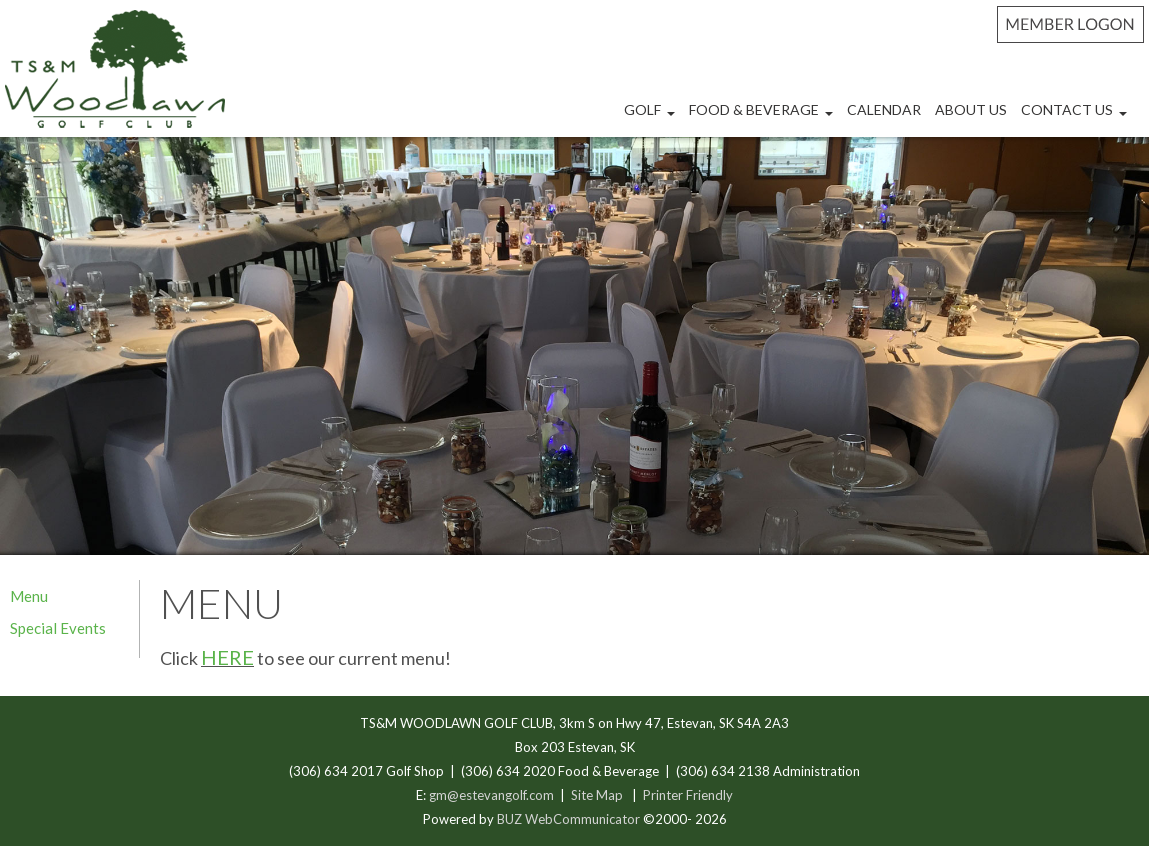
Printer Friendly (688, 795)
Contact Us (1076, 117)
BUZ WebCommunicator (568, 819)
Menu (29, 596)
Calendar (884, 109)
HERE (227, 657)
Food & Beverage (763, 117)
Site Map (597, 795)
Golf (652, 117)
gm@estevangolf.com (491, 795)
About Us (971, 109)
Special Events (58, 628)
